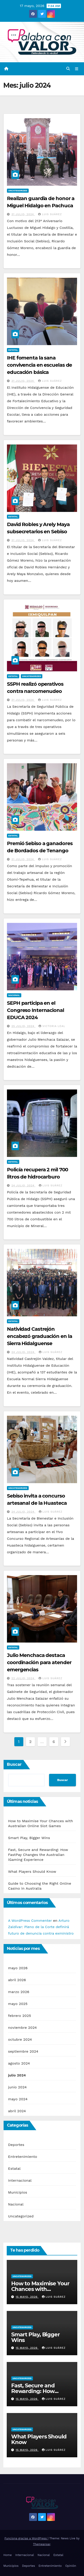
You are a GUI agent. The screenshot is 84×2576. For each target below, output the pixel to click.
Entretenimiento (22, 2156)
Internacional (20, 2180)
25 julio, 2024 (23, 1026)
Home (7, 2555)
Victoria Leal (52, 1026)
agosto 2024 (19, 2063)
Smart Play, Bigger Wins (29, 1838)
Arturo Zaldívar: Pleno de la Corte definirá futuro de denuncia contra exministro (41, 1927)
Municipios (17, 2192)
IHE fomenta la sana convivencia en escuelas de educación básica (39, 365)
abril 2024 (17, 2111)
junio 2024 (17, 2087)
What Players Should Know (32, 1871)
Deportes (16, 2145)
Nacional (14, 995)
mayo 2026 (18, 1968)
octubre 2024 (20, 2039)
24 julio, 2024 (23, 1185)
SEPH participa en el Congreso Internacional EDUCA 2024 (35, 1010)
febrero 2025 (19, 2015)
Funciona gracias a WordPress (26, 2538)
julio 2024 (17, 2075)
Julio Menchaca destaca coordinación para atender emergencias (39, 1662)
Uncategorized (17, 190)
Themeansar (41, 2544)
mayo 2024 (18, 2099)
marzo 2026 (18, 1992)
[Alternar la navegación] (77, 68)
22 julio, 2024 (23, 1678)
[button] (68, 69)
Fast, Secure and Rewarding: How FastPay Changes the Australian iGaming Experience (38, 1855)
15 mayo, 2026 (27, 2296)
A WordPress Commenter (30, 1920)
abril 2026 (17, 1980)
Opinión (70, 2565)
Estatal (13, 350)
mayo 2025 (18, 2004)
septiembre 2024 (23, 2051)
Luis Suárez (50, 214)
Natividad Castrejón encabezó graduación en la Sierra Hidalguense (39, 1336)
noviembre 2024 (22, 2027)
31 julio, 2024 (23, 214)
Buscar (14, 1764)
